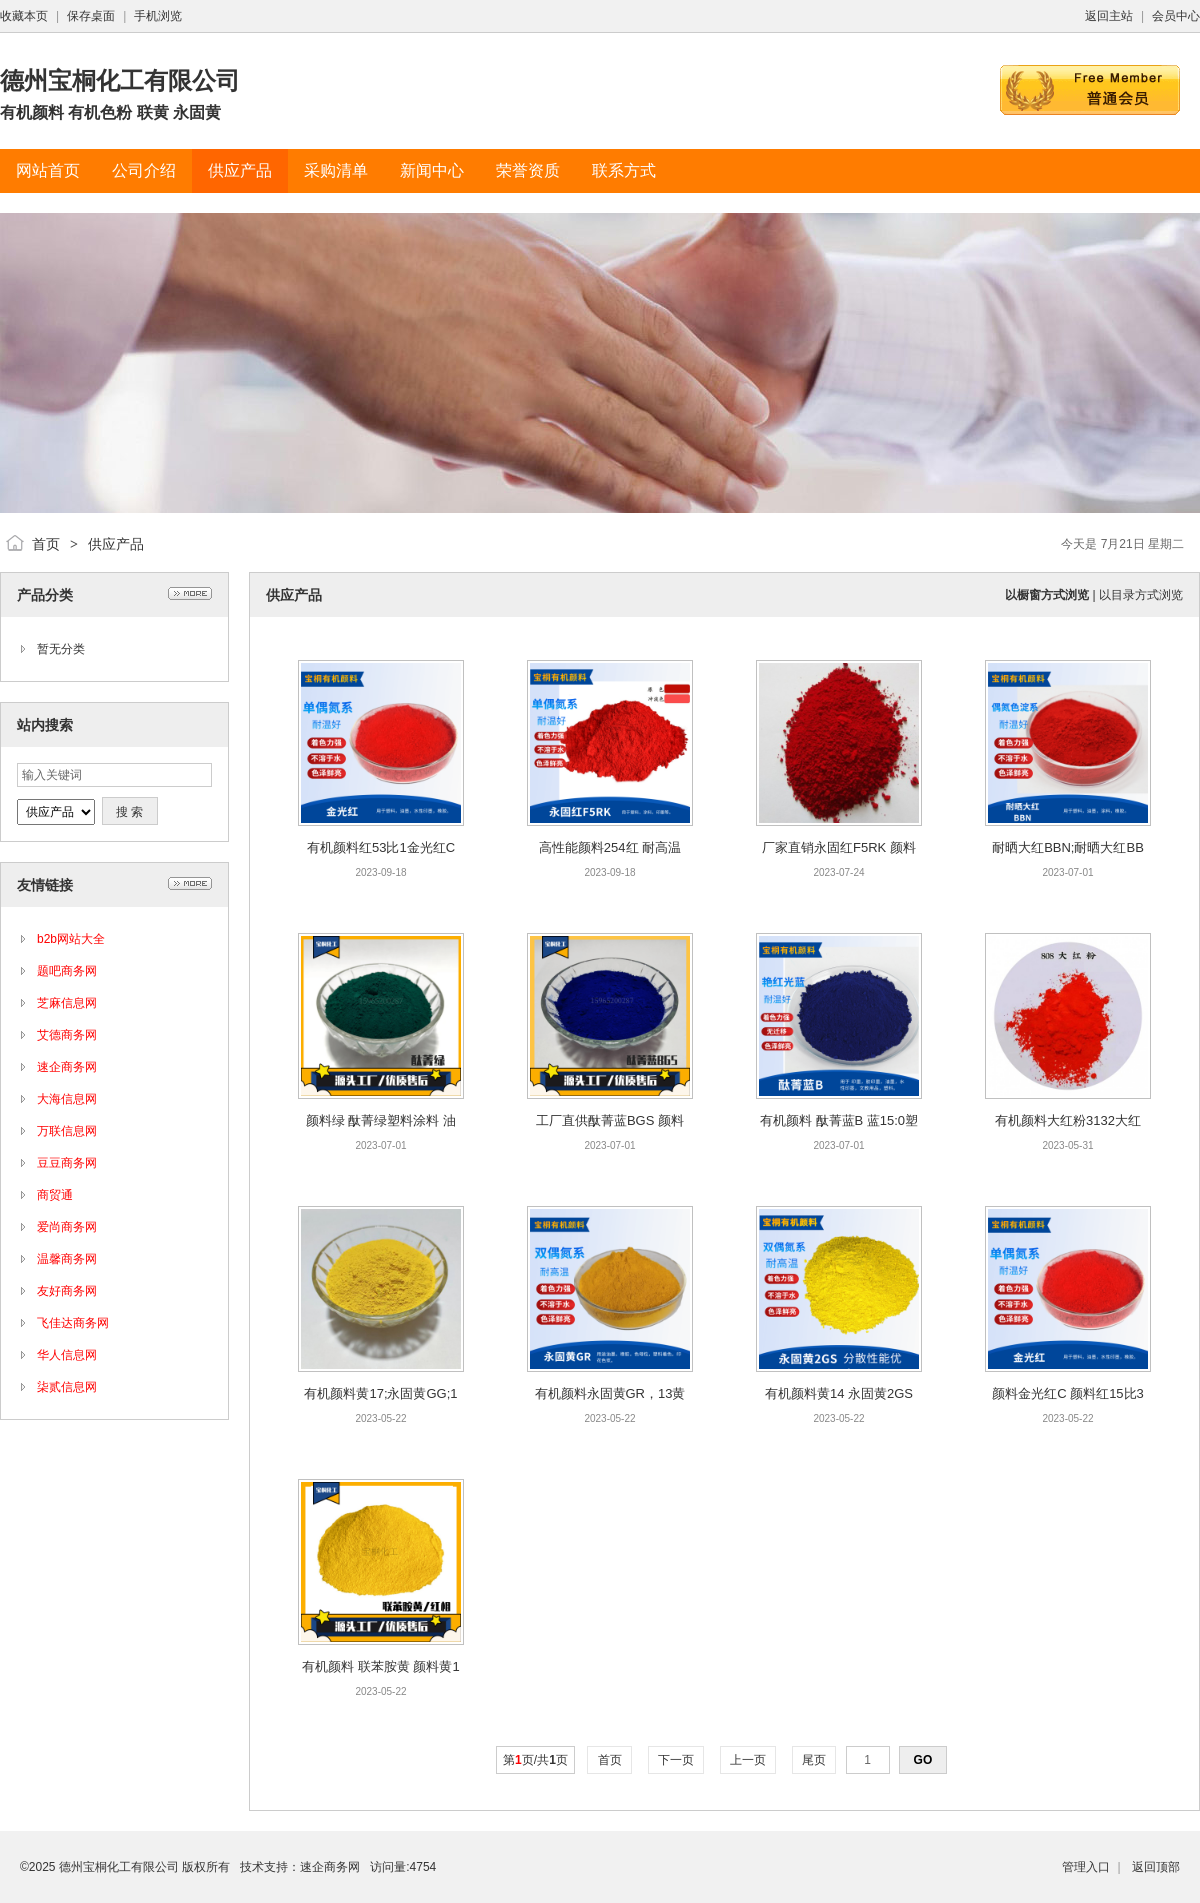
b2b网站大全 (71, 939)
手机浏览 (158, 16)
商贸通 (55, 1195)
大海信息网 (67, 1099)
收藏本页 (24, 16)
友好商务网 (67, 1291)
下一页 (676, 1760)
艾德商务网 (67, 1035)
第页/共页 (535, 1760)
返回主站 (1109, 16)
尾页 (814, 1760)
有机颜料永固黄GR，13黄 (610, 1393)
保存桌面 (91, 16)
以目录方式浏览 (1141, 595)
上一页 (748, 1760)
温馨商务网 (67, 1259)
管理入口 (1086, 1867)
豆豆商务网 (67, 1163)
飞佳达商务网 (73, 1323)
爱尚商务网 (67, 1227)
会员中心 (1176, 16)
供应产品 (116, 544)
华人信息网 (67, 1355)
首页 (46, 544)
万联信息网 (67, 1131)
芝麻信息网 (67, 1003)
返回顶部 (1156, 1867)
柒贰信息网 (67, 1387)
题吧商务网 (67, 971)
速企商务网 (67, 1067)
